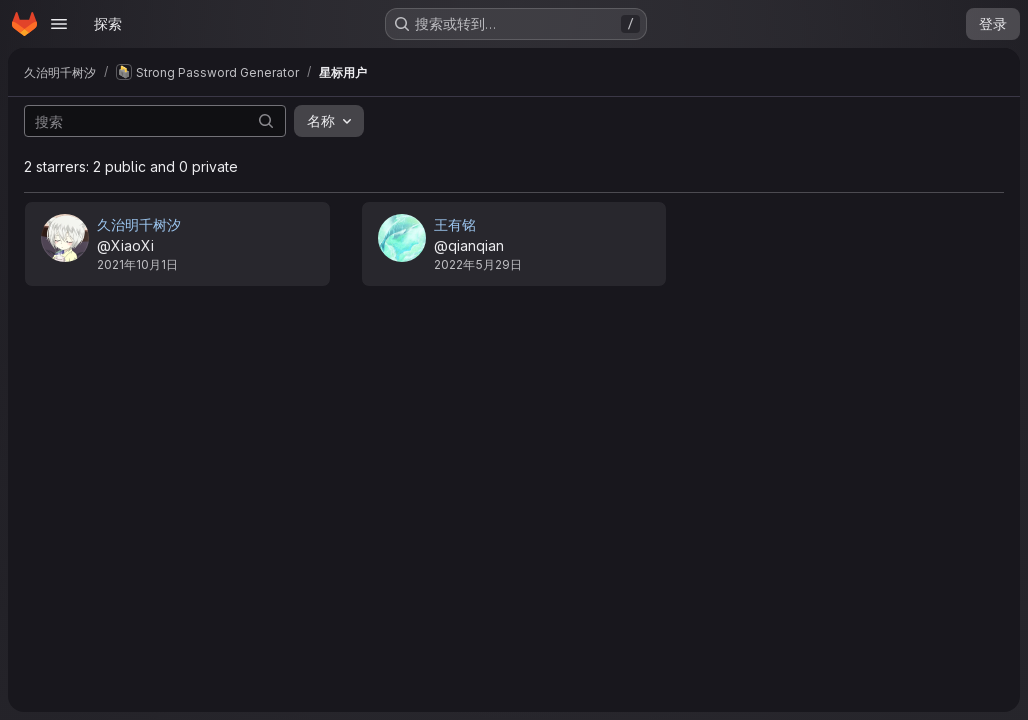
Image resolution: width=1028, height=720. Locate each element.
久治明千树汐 (139, 224)
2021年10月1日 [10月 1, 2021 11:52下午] (137, 264)
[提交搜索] (266, 120)
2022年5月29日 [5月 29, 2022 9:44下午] (478, 264)
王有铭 (455, 224)
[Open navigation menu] (59, 24)
